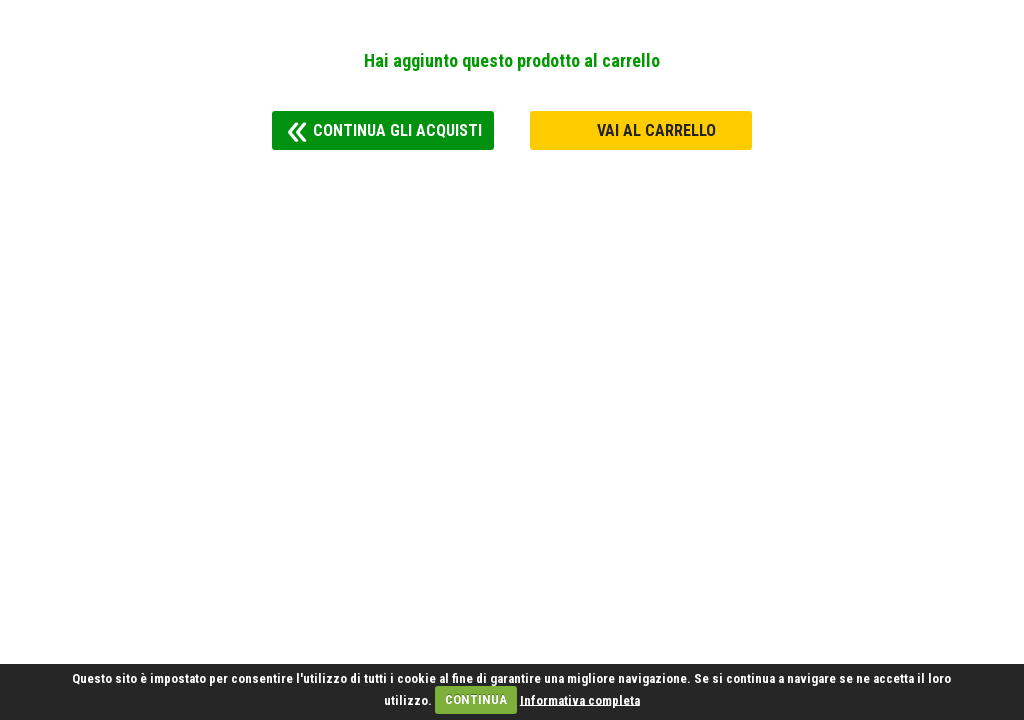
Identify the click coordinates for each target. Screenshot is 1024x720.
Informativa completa (580, 699)
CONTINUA (476, 699)
